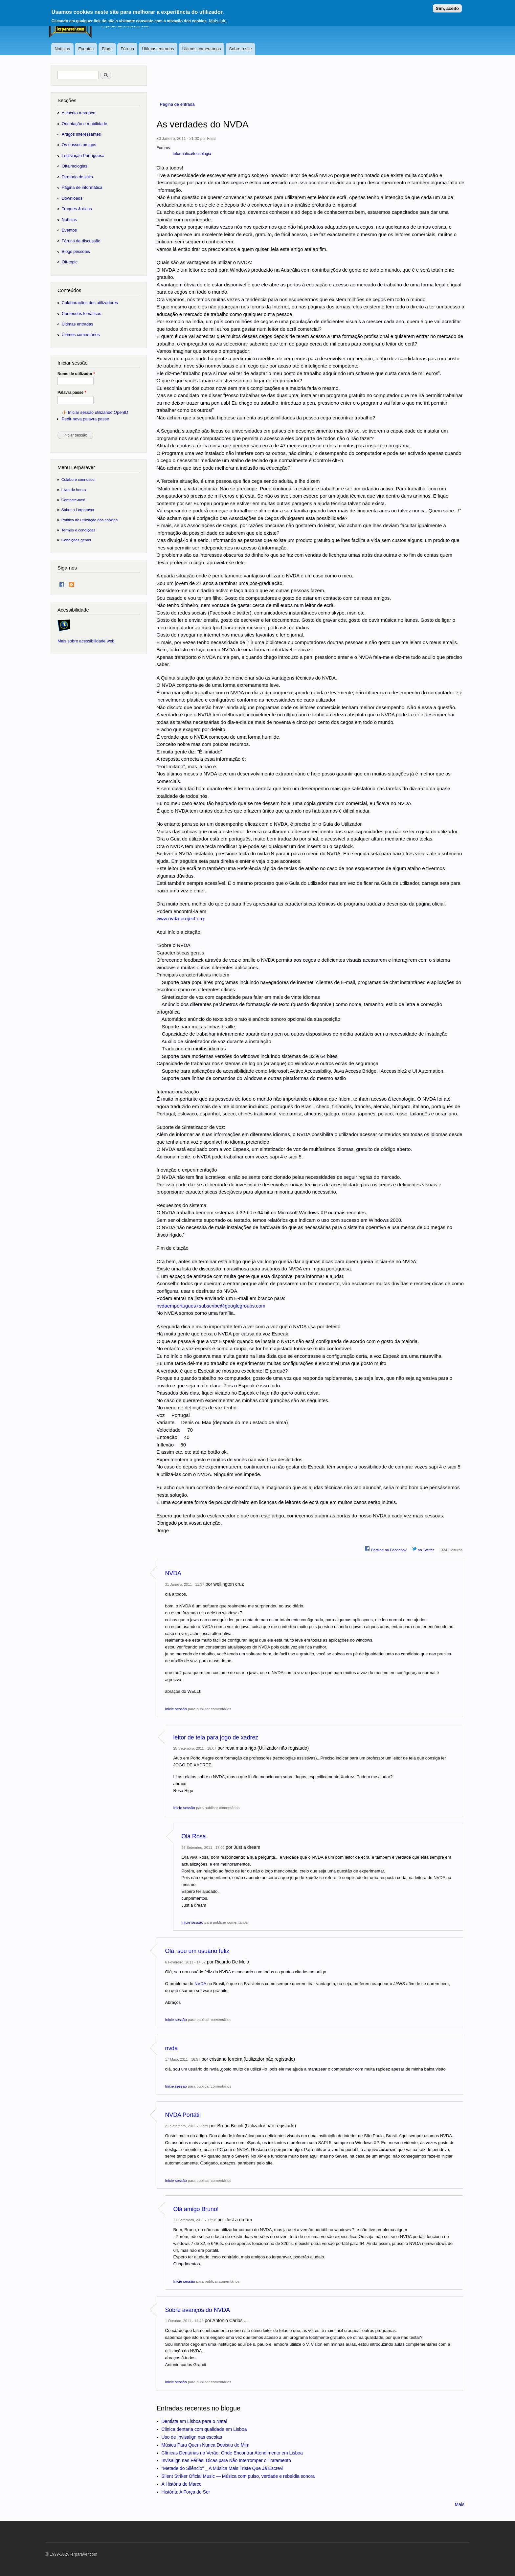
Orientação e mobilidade (84, 123)
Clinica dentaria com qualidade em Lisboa (204, 2429)
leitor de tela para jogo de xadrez (215, 1737)
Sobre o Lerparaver (78, 509)
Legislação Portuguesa (83, 155)
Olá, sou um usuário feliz (197, 1951)
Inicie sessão (176, 1709)
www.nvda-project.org (180, 918)
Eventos (86, 48)
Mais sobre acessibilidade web (85, 640)
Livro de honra (73, 489)
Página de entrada (177, 104)
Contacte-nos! (73, 500)
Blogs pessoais (76, 251)
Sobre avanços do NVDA (197, 2310)
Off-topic (70, 261)
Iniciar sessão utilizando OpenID (98, 412)
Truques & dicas (77, 208)
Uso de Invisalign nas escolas (192, 2437)
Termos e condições (78, 530)
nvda (171, 2048)
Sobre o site (240, 48)
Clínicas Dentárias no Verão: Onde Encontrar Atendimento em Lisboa (232, 2452)
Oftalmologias (74, 166)
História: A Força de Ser (186, 2492)
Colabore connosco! (78, 479)
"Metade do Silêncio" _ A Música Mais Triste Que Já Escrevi (222, 2468)
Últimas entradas (158, 48)
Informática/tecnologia (191, 153)
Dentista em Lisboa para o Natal (194, 2421)
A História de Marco (182, 2484)
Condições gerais (76, 540)
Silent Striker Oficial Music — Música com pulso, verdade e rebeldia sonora (238, 2476)
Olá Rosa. (195, 1836)
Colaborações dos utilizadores (90, 302)
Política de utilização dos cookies (89, 520)
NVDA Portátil (183, 2115)
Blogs (107, 48)
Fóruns (127, 48)
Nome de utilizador (76, 373)
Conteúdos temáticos (81, 313)
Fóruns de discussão (81, 240)
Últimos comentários (201, 48)
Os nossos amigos (79, 144)
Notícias (62, 48)
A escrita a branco (78, 112)
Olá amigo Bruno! (196, 2209)
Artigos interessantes (81, 134)
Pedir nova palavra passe (85, 418)
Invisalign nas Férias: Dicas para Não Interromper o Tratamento (226, 2460)
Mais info (217, 18)
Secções (66, 100)
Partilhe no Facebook (386, 1549)
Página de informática (82, 187)
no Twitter (423, 1549)
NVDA (173, 1573)
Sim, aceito (447, 5)
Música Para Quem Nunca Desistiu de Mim (206, 2445)
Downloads (72, 198)
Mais (459, 2504)
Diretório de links (77, 176)
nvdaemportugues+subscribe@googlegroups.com (211, 1306)
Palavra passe (71, 392)
